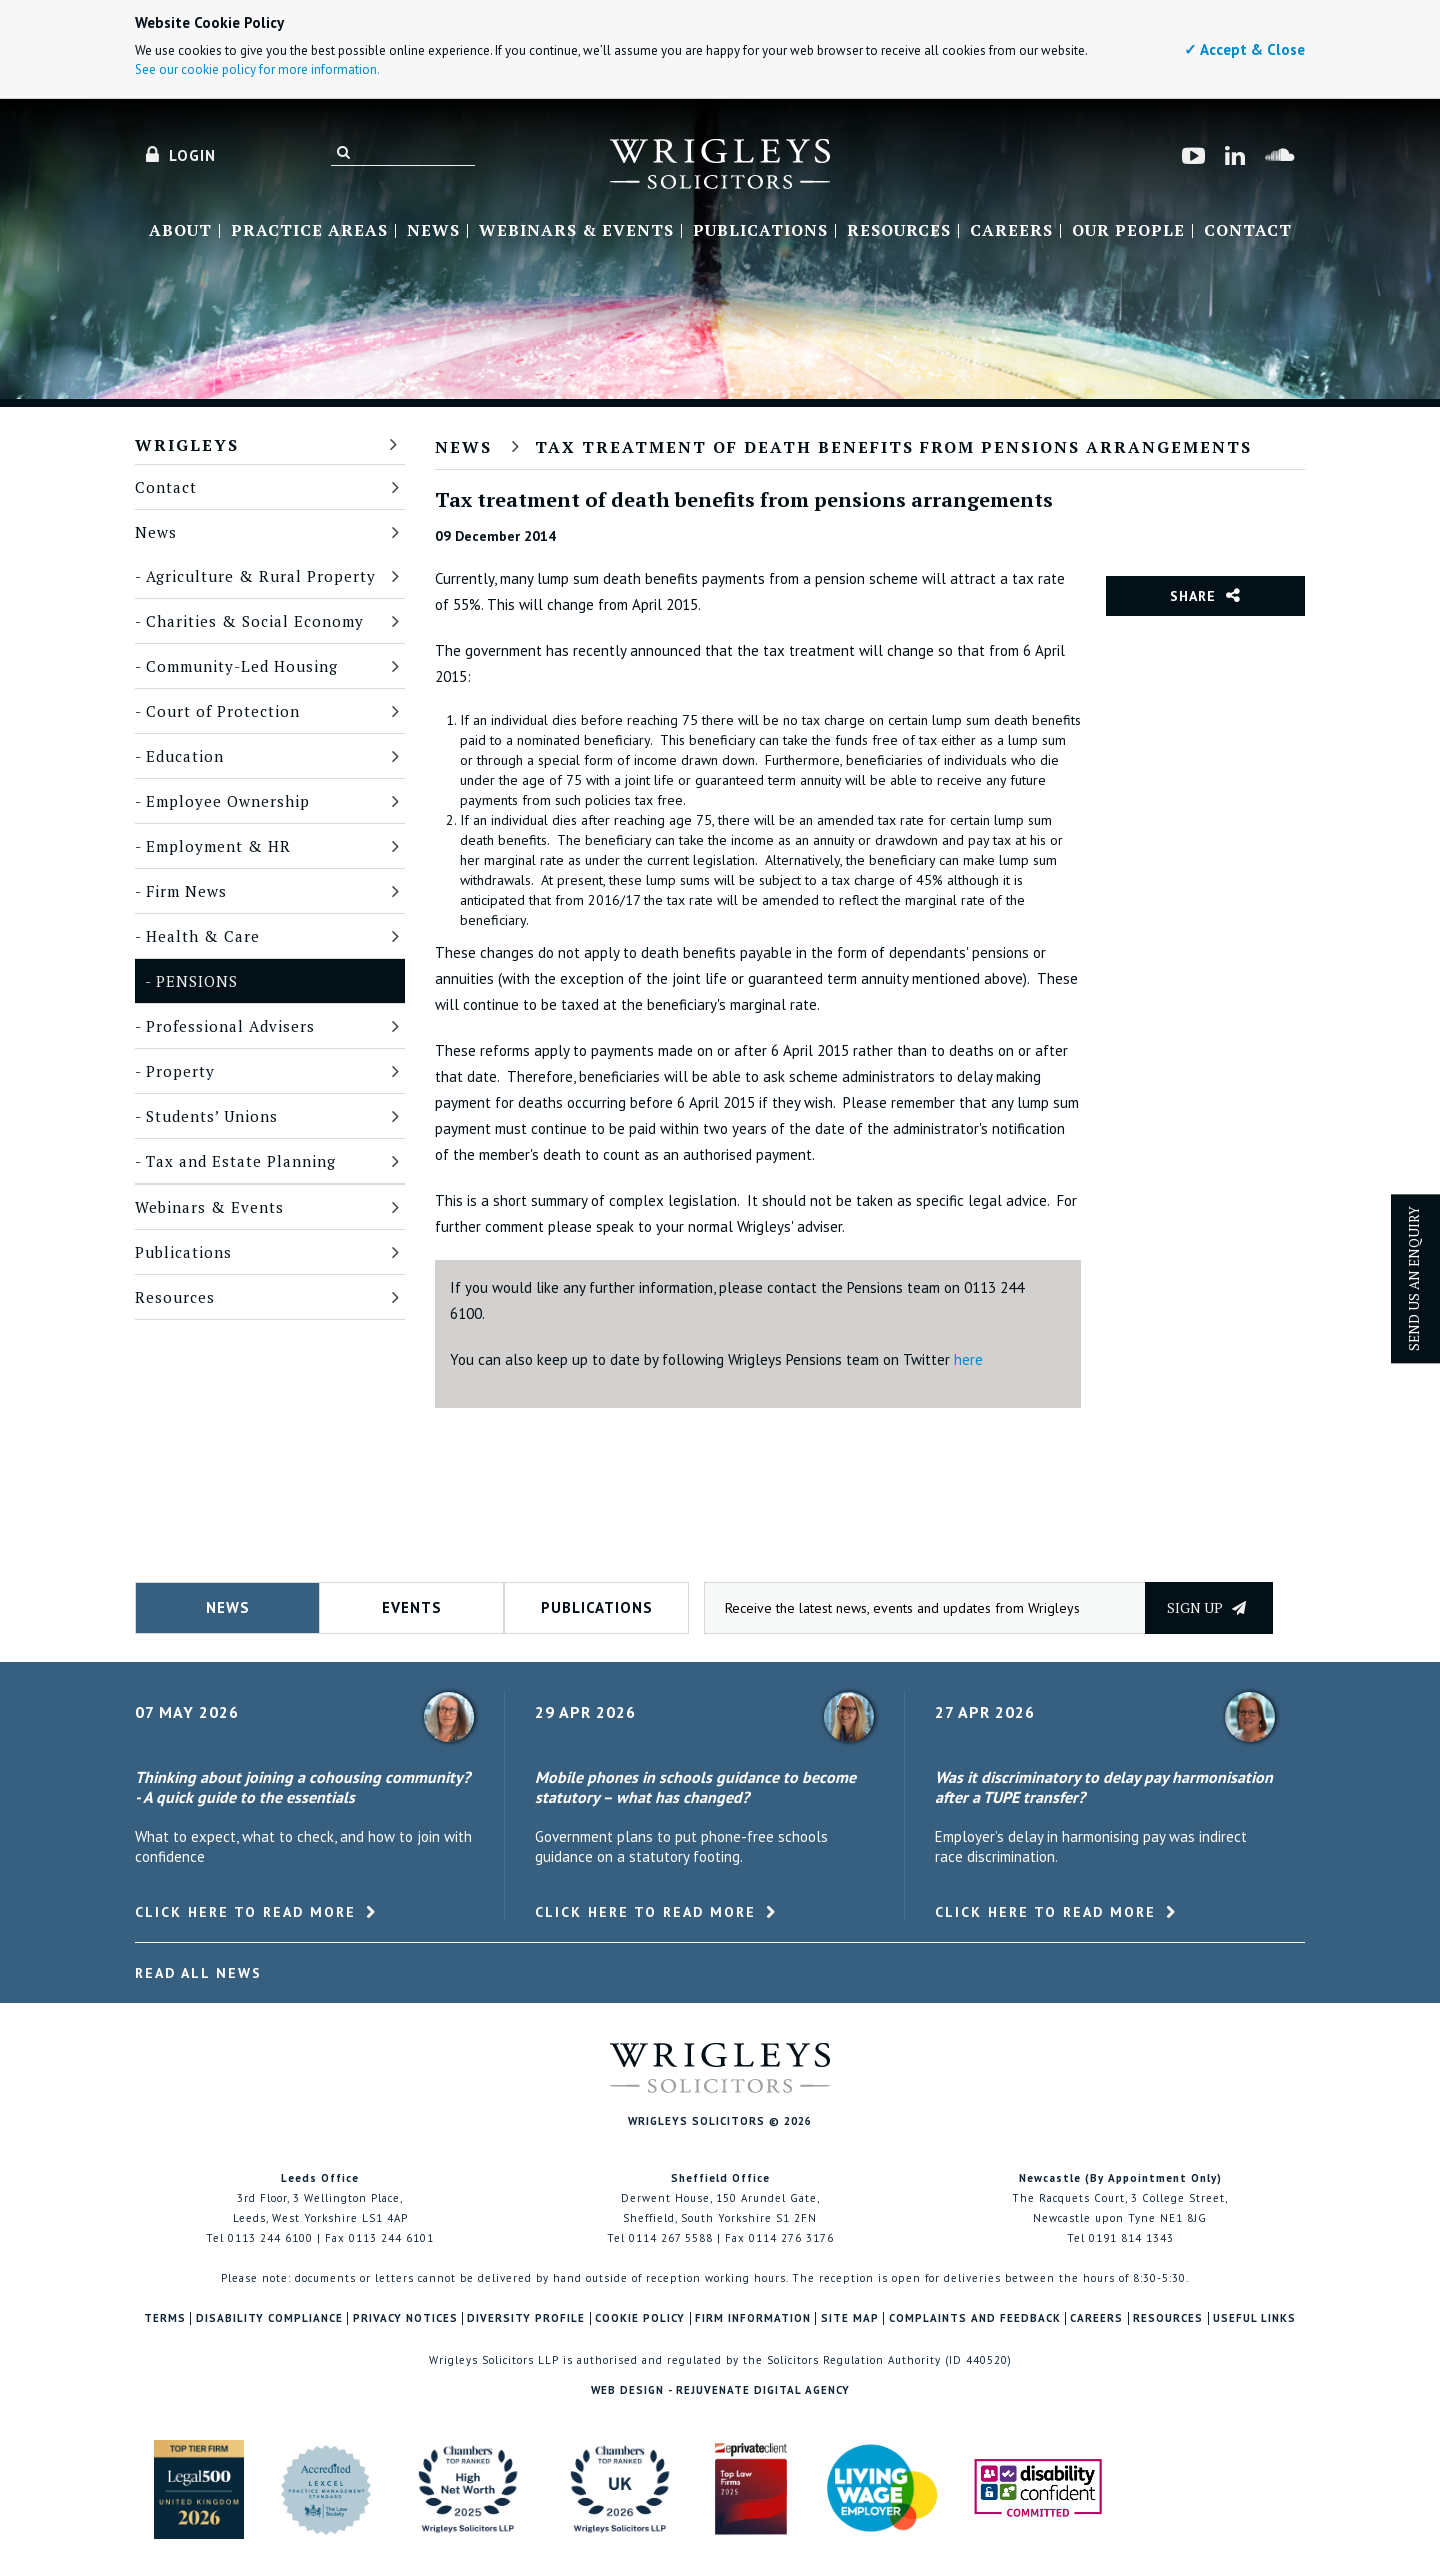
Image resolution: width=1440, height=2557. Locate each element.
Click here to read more (245, 1912)
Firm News (186, 891)
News (433, 231)
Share (1193, 596)
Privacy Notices (405, 2318)
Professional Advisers (230, 1026)
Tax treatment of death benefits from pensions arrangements (893, 447)
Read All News (198, 1973)
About (180, 231)
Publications (760, 231)
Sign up (1206, 1607)
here (968, 1359)
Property (180, 1071)
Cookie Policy (640, 2318)
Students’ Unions (212, 1116)
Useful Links (1254, 2318)
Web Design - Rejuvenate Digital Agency (720, 2390)
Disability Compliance (269, 2318)
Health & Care (203, 936)
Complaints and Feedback (975, 2318)
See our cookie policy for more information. (257, 69)
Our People (1128, 231)
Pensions (197, 981)
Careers (1011, 231)
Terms (165, 2318)
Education (185, 756)
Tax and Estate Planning (241, 1161)
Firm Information (753, 2318)
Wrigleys (187, 445)
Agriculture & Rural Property (261, 576)
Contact (1248, 231)
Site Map (850, 2318)
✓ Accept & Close (1244, 49)
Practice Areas (309, 231)
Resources (899, 231)
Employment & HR (218, 846)
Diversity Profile (526, 2318)
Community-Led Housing (242, 666)
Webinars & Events (576, 231)
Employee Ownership (228, 801)
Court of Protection (223, 711)
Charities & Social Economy (255, 621)
